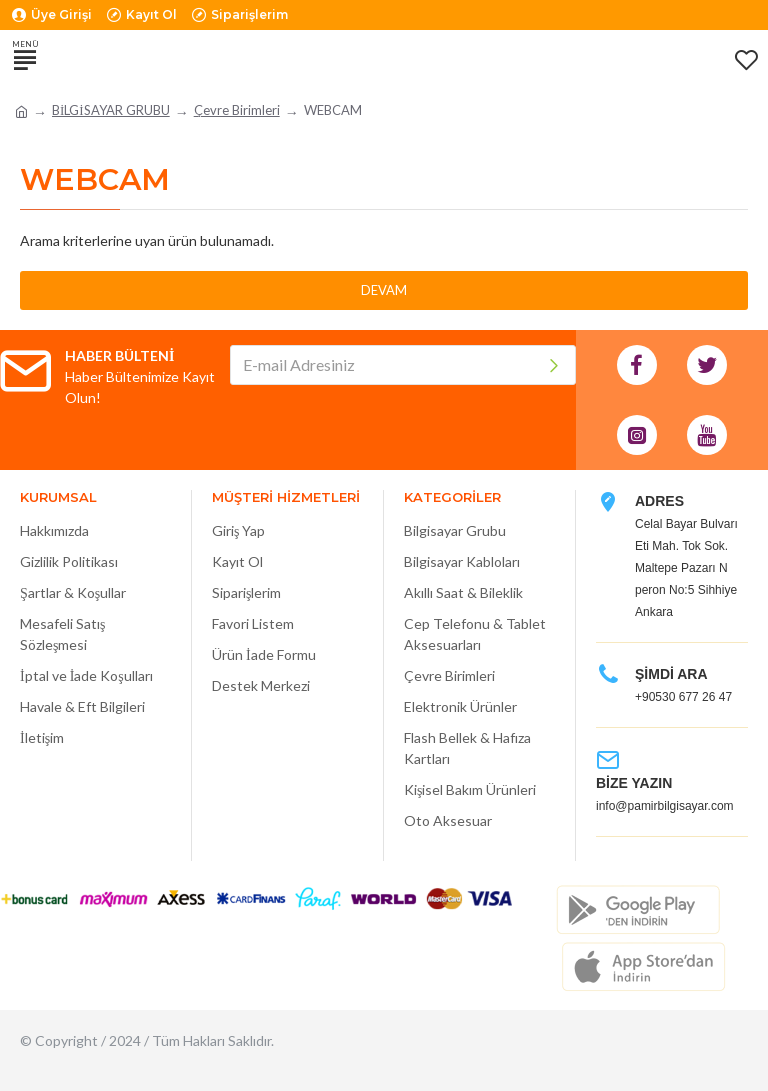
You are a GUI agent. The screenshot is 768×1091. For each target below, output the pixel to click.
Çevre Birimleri (237, 110)
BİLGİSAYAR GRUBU (111, 110)
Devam (384, 290)
